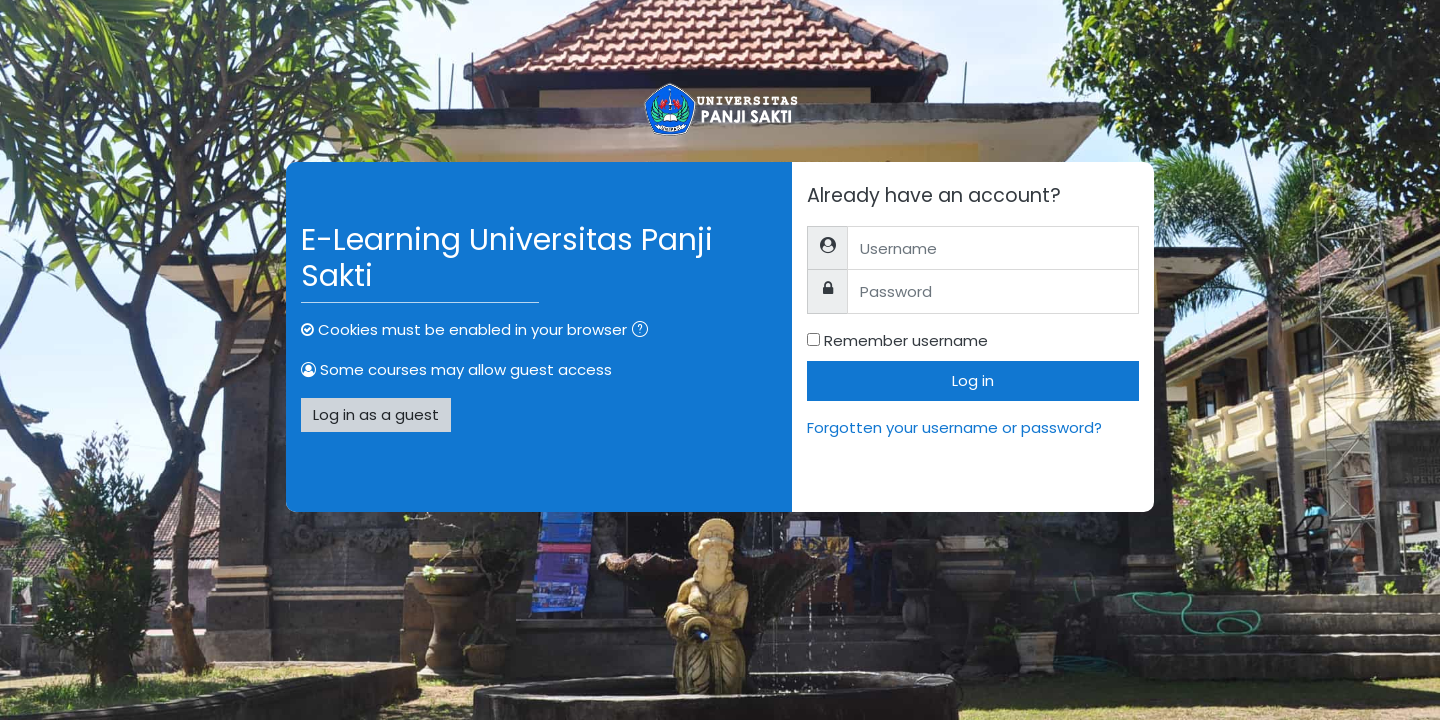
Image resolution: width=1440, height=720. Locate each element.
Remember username (906, 340)
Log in (973, 380)
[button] (644, 331)
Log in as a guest (376, 414)
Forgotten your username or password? (954, 427)
